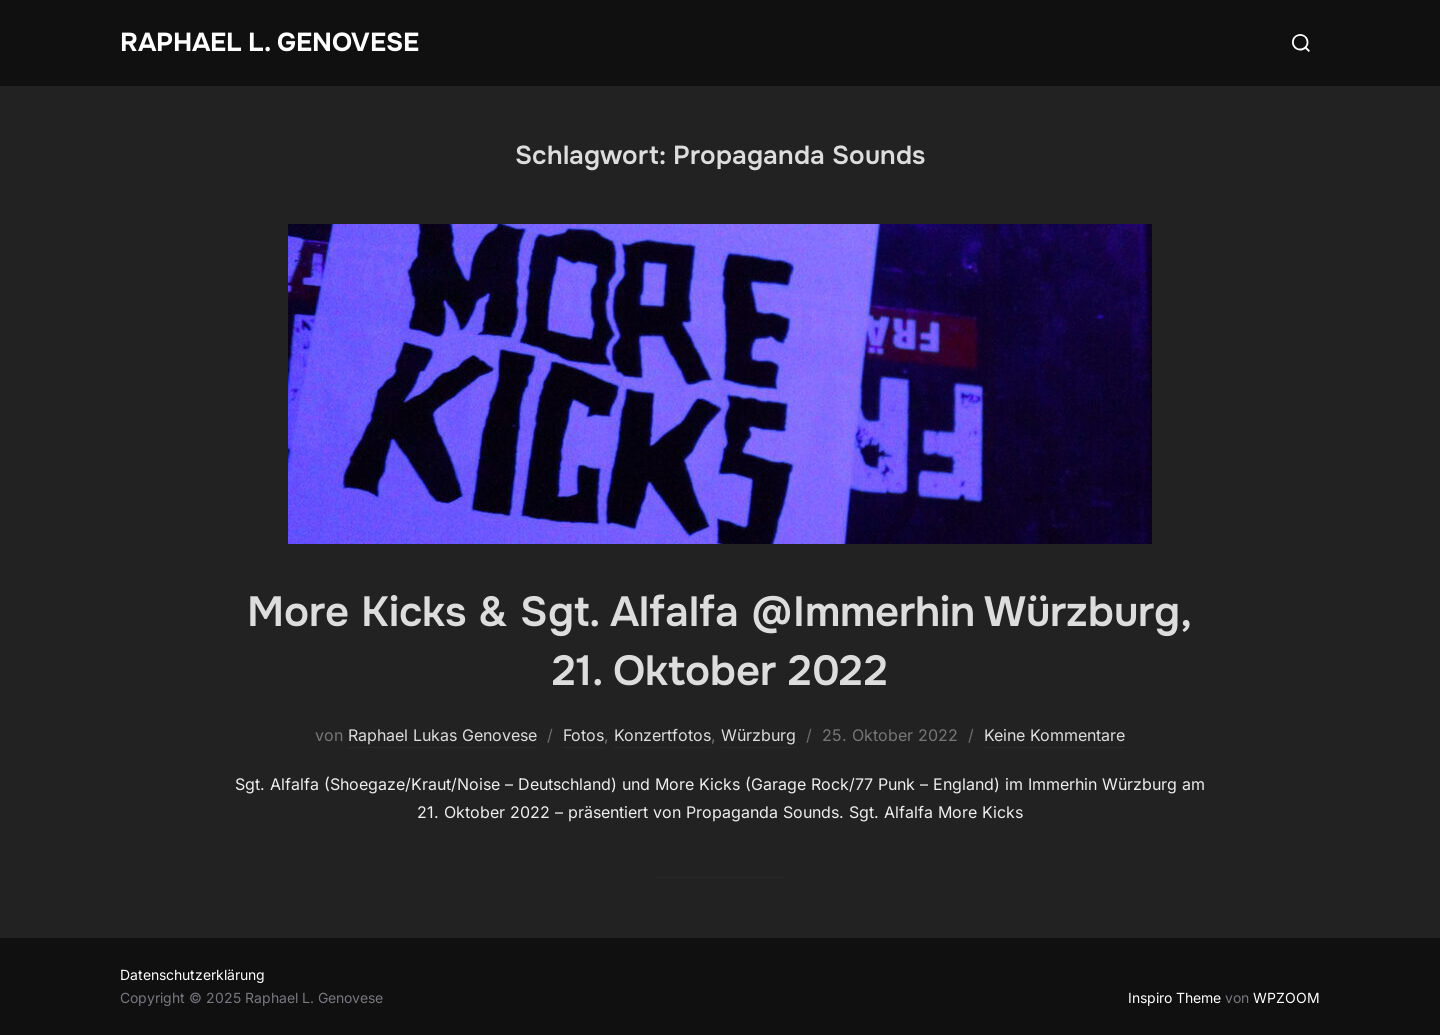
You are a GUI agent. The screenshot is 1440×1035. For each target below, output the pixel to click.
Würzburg (758, 735)
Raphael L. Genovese (269, 42)
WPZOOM (1286, 997)
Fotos (583, 735)
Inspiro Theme (1174, 997)
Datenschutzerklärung (192, 974)
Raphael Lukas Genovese (442, 735)
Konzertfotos (662, 735)
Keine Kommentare (1054, 735)
